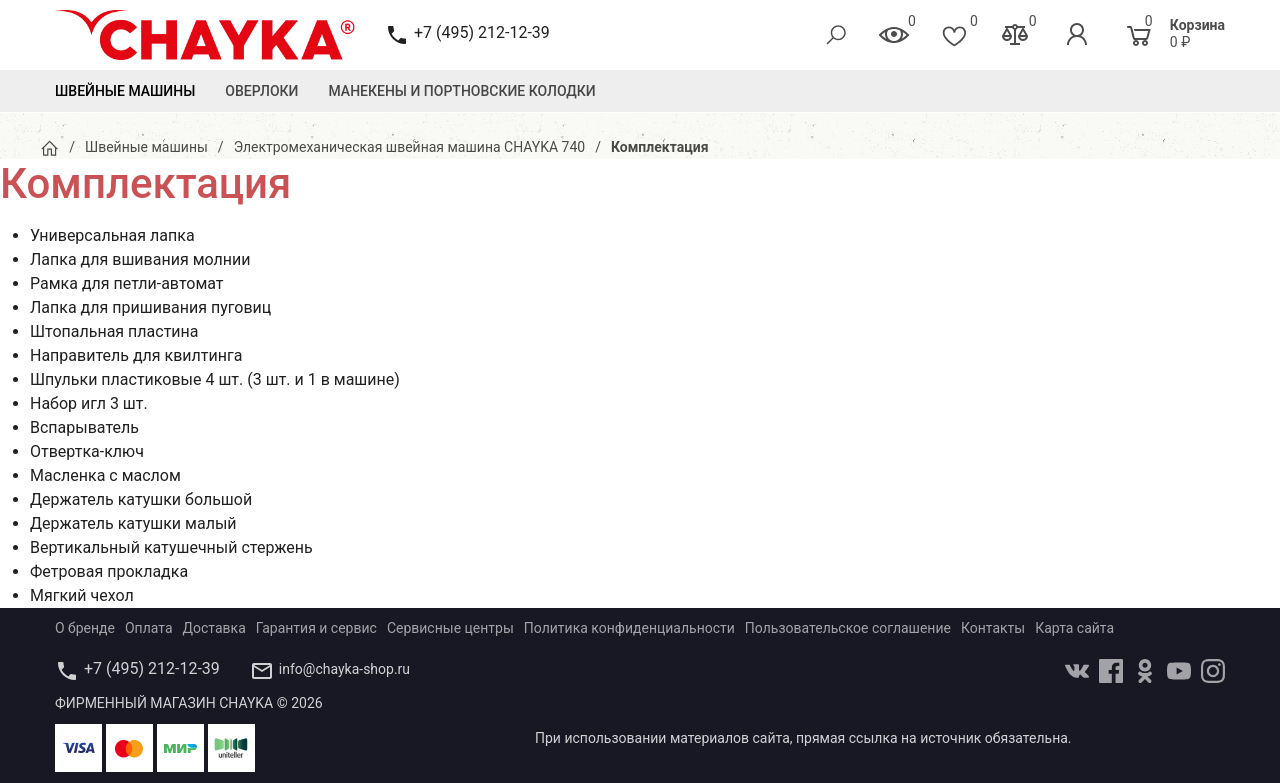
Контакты (993, 628)
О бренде (85, 628)
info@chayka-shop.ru (344, 669)
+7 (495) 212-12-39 (482, 32)
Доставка (214, 628)
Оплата (149, 628)
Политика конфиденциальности (629, 628)
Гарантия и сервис (316, 628)
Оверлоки (261, 91)
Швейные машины (125, 91)
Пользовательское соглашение (848, 628)
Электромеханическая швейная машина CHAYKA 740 (410, 147)
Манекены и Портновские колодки (462, 91)
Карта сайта (1074, 628)
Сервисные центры (450, 628)
